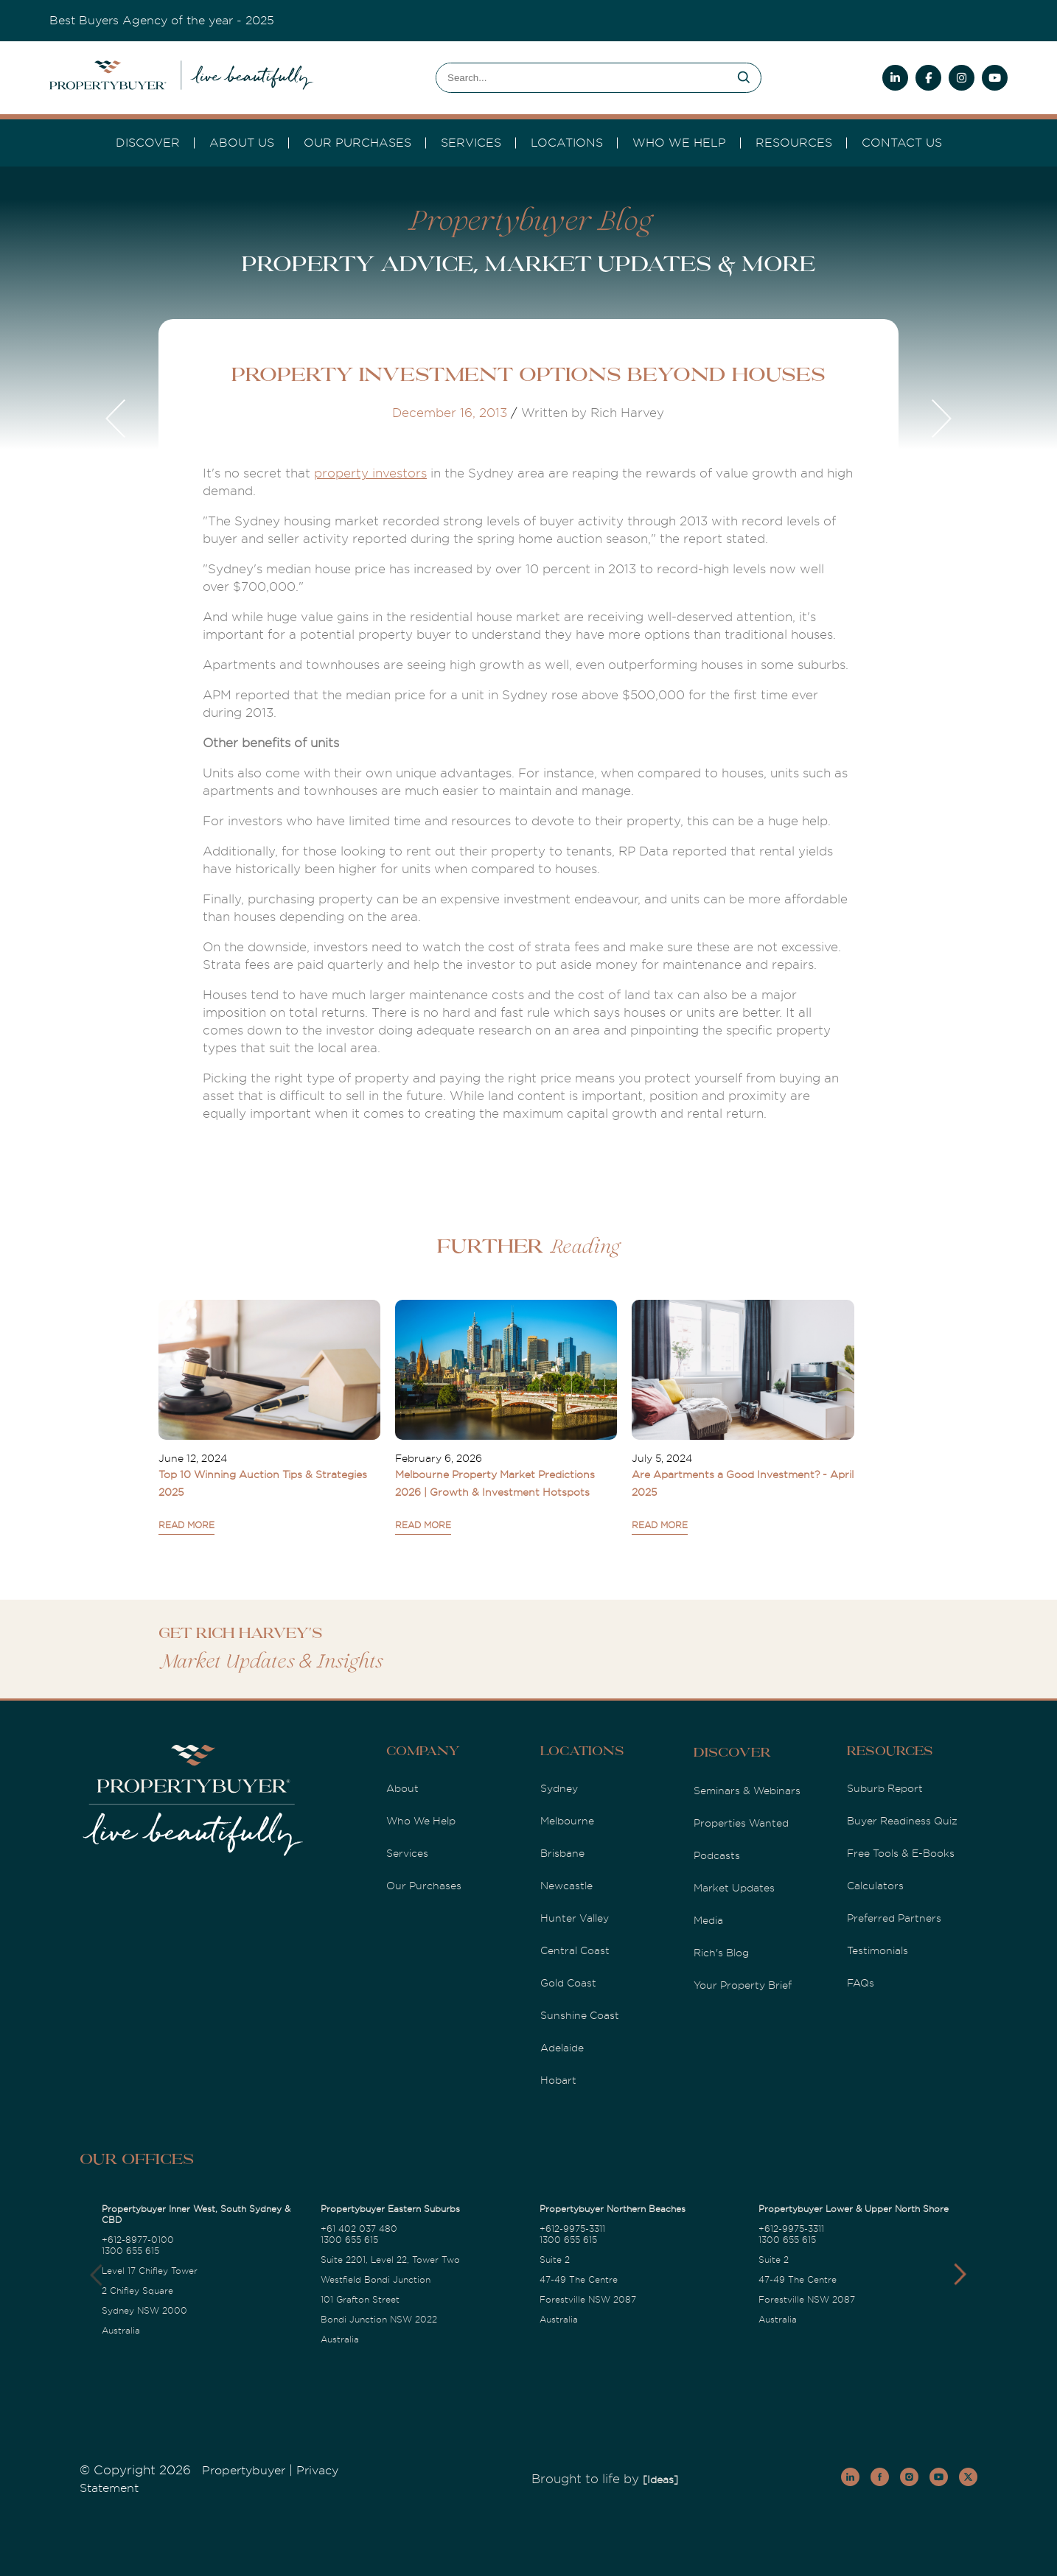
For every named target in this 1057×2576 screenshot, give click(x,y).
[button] (960, 2274)
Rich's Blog (721, 1953)
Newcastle (566, 1885)
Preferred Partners (894, 1918)
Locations (567, 143)
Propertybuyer (243, 2470)
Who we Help (679, 143)
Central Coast (575, 1950)
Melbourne (567, 1821)
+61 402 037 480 (359, 2229)
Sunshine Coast (579, 2015)
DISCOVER (148, 143)
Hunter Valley (574, 1918)
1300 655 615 (130, 2251)
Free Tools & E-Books (901, 1853)
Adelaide (562, 2048)
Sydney (559, 1788)
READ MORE (186, 1525)
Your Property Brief (743, 1985)
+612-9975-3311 (572, 2229)
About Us (241, 143)
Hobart (558, 2080)
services (471, 143)
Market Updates (734, 1888)
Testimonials (877, 1950)
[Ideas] (660, 2479)
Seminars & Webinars (747, 1790)
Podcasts (717, 1855)
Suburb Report (885, 1788)
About (402, 1788)
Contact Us (902, 143)
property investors (370, 473)
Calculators (875, 1885)
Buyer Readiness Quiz (902, 1821)
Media (708, 1920)
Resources (794, 143)
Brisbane (562, 1853)
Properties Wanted (741, 1823)
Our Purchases (357, 143)
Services (407, 1853)
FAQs (860, 1983)
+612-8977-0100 (138, 2240)
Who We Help (421, 1821)
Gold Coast (568, 1983)
